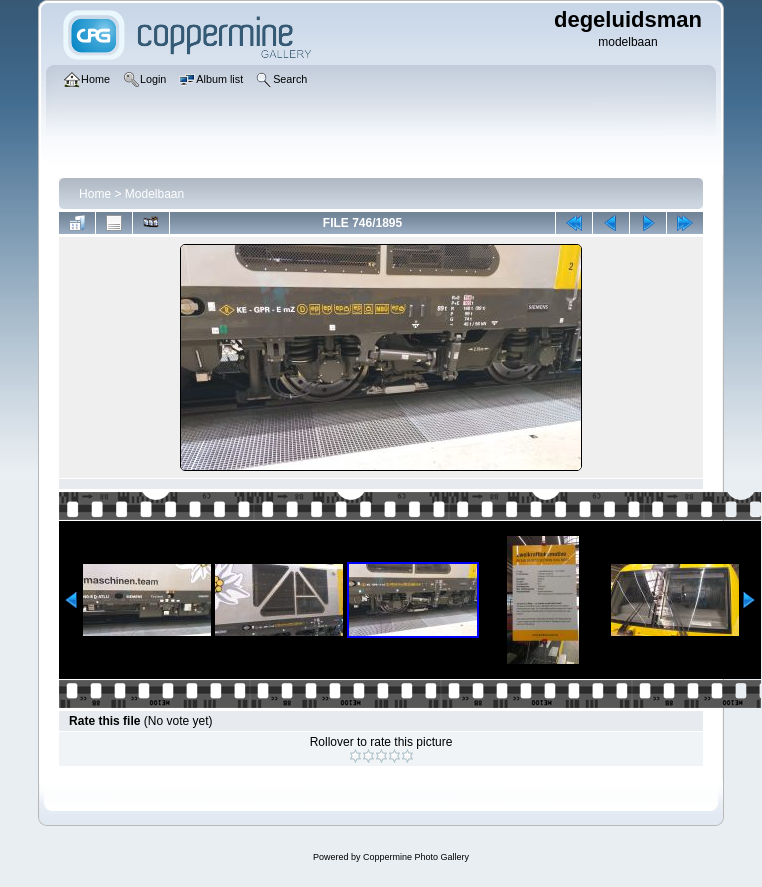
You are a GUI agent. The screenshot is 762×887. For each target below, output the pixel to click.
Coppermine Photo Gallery (416, 857)
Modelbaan (154, 194)
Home (95, 194)
